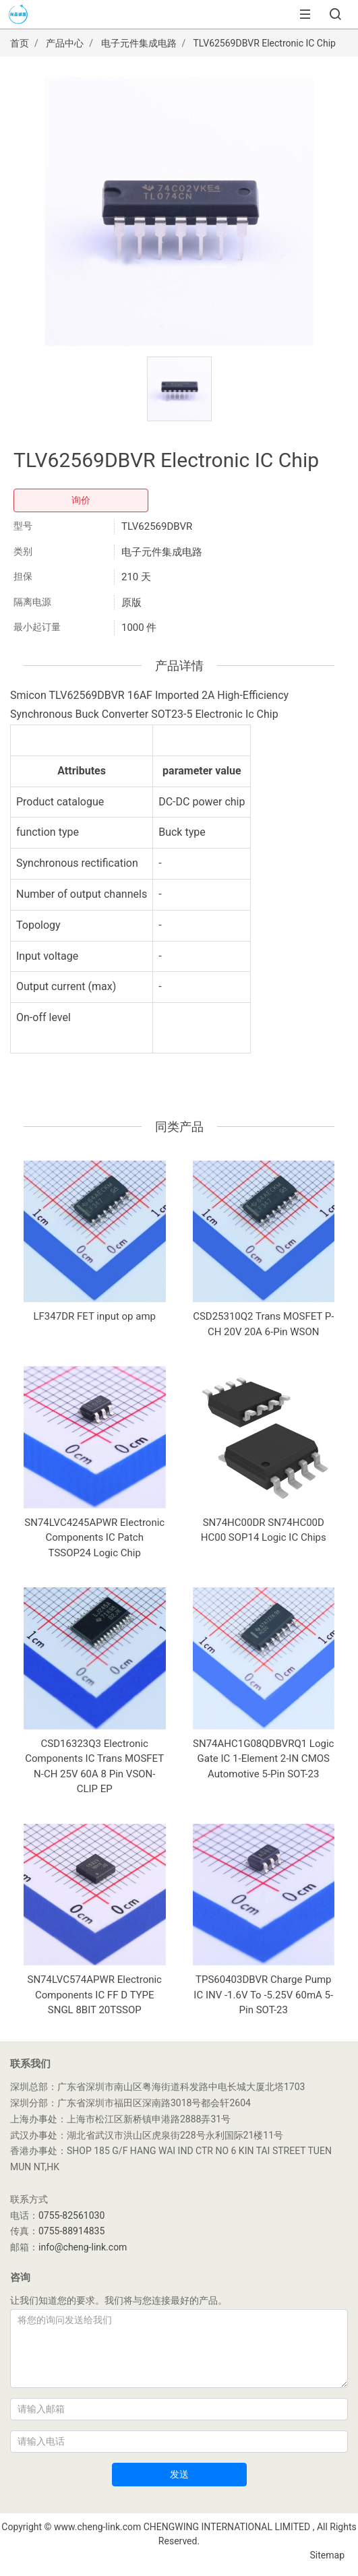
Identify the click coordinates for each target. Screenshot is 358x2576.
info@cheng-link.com (82, 2247)
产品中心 (65, 43)
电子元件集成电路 (139, 43)
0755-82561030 (71, 2215)
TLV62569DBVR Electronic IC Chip (264, 43)
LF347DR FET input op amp (95, 1316)
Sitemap (327, 2555)
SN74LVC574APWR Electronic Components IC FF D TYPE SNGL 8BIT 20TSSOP (95, 1994)
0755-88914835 (71, 2231)
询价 (80, 500)
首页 (19, 43)
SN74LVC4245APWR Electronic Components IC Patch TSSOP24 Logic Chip (94, 1537)
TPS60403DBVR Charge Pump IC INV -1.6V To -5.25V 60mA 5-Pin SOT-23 (263, 1994)
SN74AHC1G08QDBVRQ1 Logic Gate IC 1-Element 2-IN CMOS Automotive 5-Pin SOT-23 (263, 1759)
